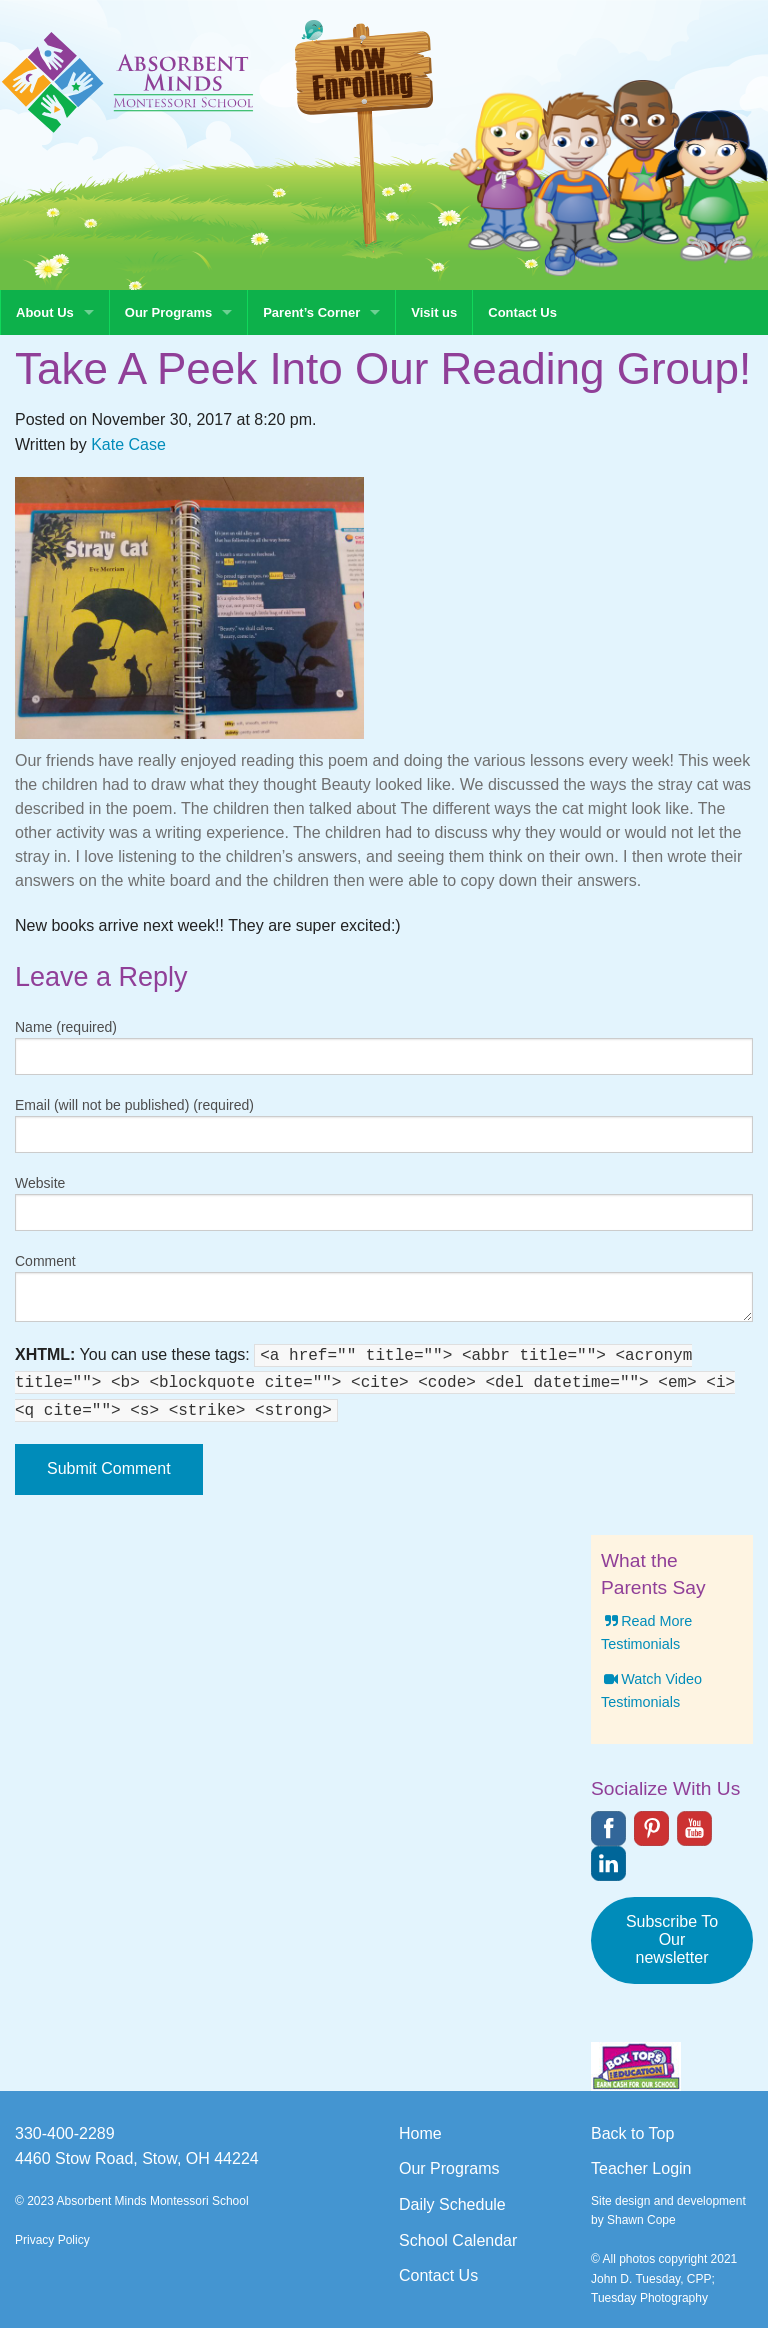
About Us (45, 312)
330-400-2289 (65, 2133)
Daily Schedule (452, 2204)
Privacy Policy (52, 2240)
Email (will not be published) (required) (134, 1105)
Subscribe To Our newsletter (672, 1939)
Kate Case (128, 444)
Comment (45, 1261)
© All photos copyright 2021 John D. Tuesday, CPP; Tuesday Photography (664, 2278)
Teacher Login (641, 2168)
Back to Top (632, 2133)
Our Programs (168, 312)
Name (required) (66, 1027)
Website (40, 1183)
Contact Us (522, 312)
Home (420, 2133)
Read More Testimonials (646, 1632)
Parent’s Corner (311, 312)
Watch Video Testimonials (651, 1690)
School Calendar (458, 2240)
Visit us (434, 312)
